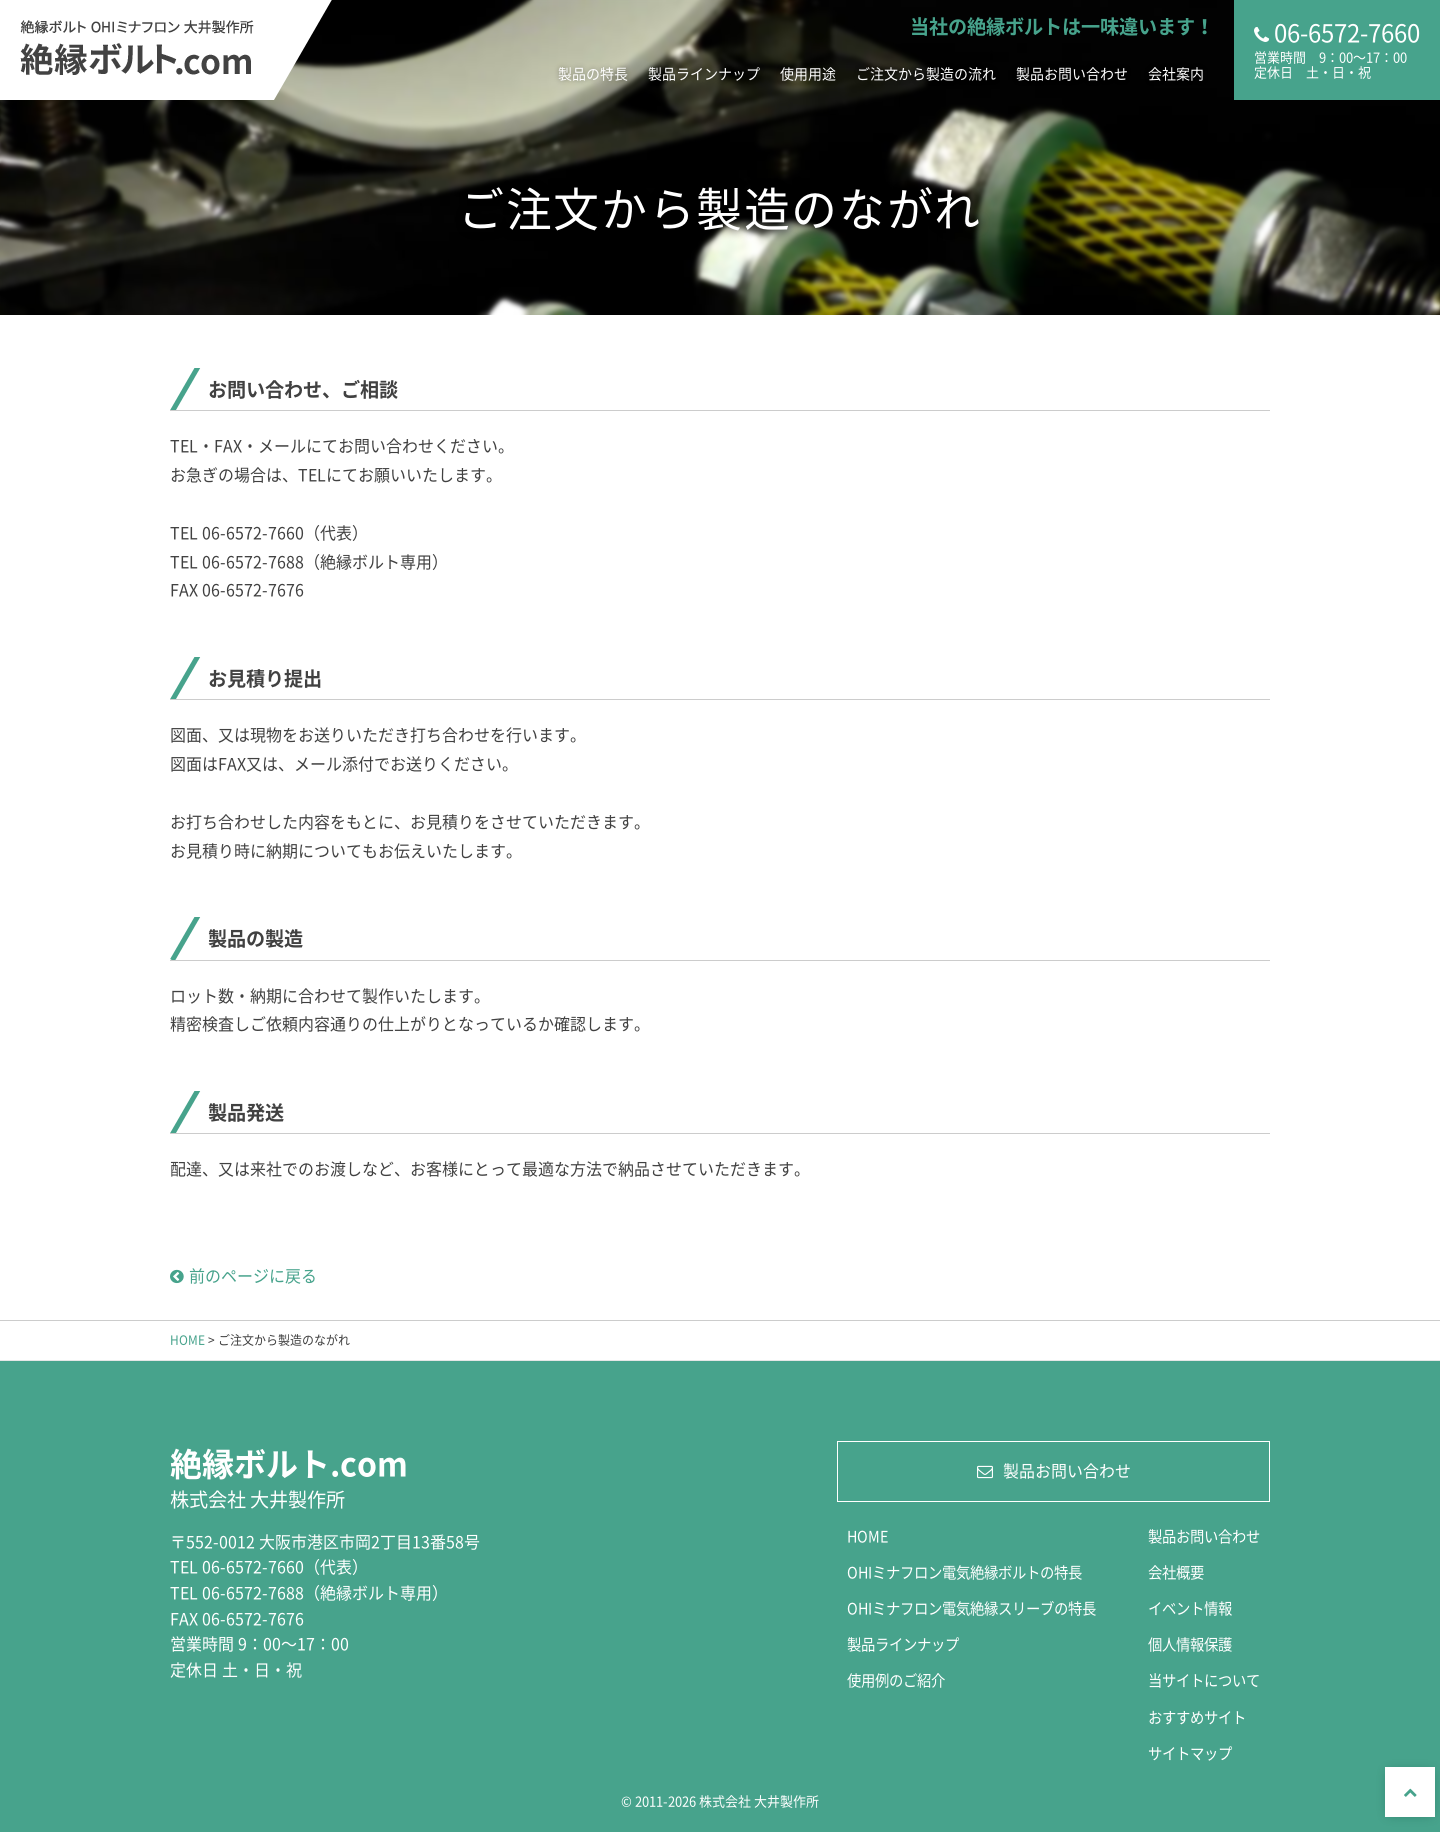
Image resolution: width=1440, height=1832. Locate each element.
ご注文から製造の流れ (926, 73)
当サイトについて (1204, 1680)
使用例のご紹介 (896, 1680)
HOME (187, 1340)
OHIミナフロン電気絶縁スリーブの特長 (971, 1608)
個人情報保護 (1190, 1644)
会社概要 (1176, 1572)
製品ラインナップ (704, 73)
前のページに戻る (243, 1275)
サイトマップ (1190, 1753)
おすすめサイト (1197, 1717)
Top (1410, 1792)
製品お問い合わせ (1072, 73)
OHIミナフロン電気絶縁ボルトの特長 (964, 1572)
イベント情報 (1190, 1608)
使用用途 (808, 73)
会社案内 (1176, 73)
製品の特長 (593, 73)
